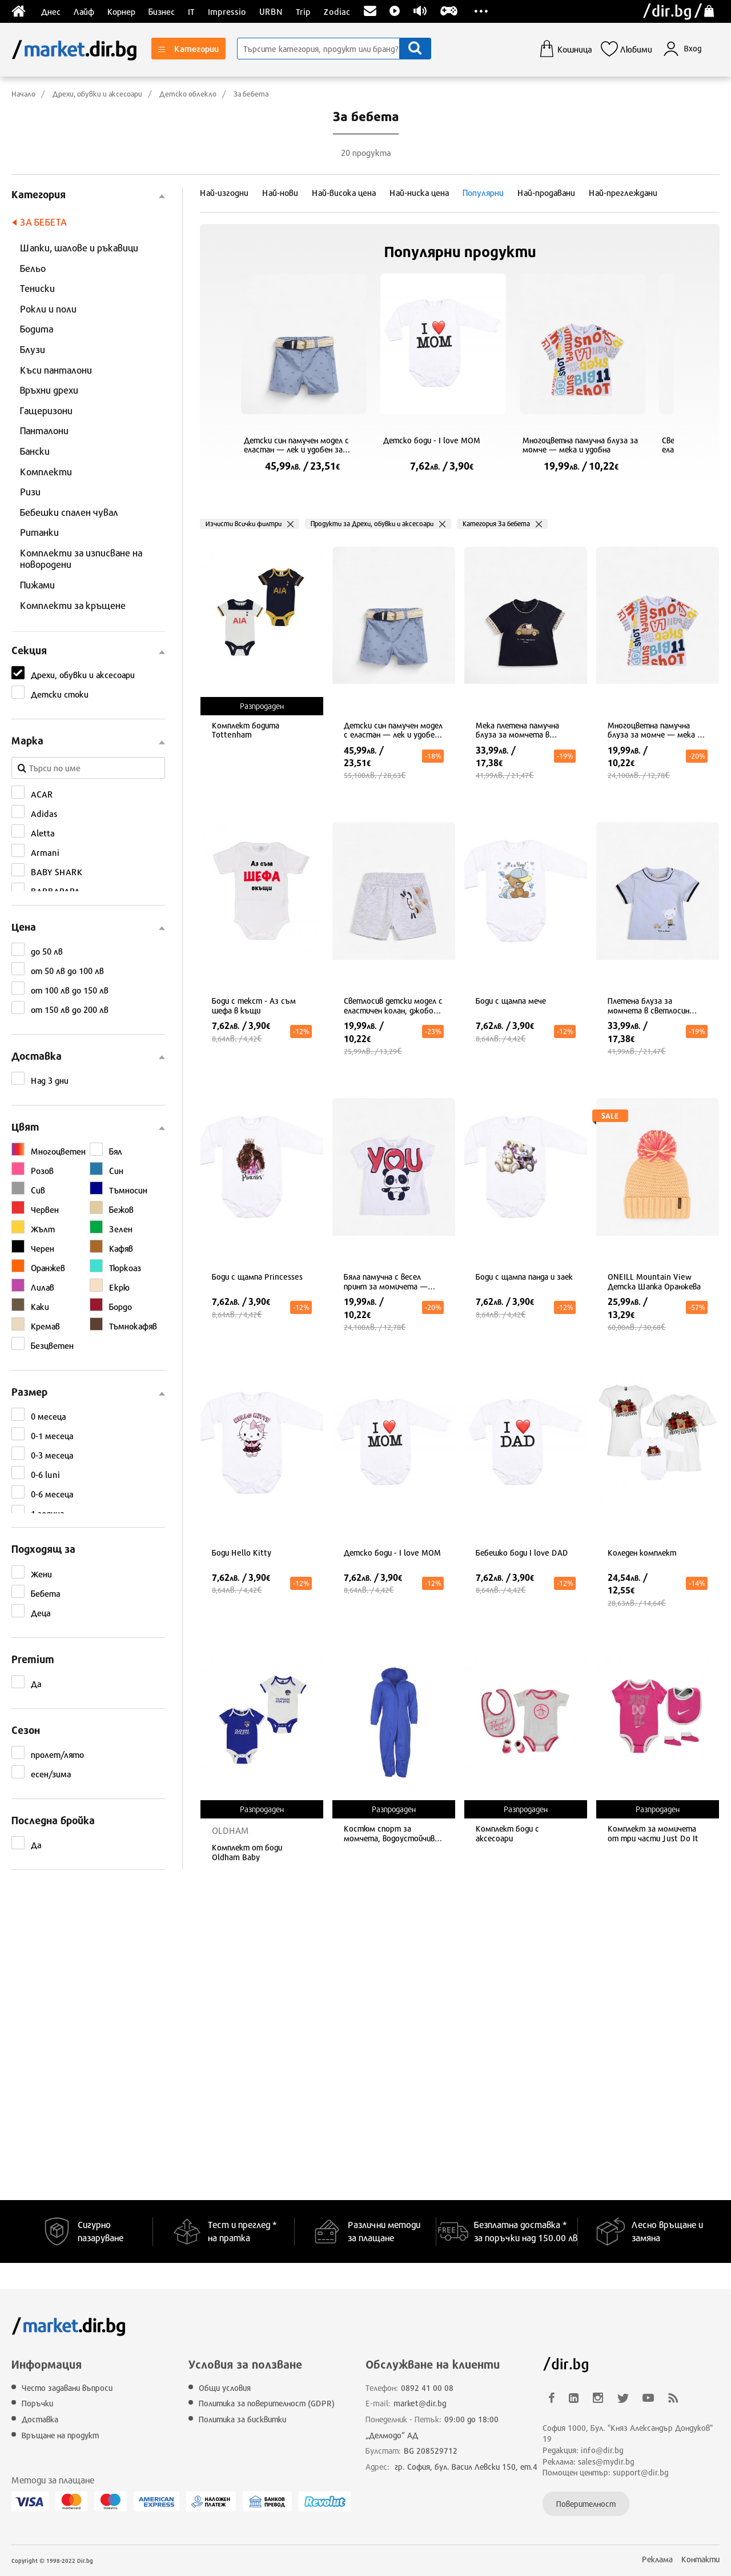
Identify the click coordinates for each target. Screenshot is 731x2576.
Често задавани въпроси (67, 2388)
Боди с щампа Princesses (257, 1276)
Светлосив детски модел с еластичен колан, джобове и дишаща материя (393, 1006)
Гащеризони (46, 410)
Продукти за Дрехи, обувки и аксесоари (372, 523)
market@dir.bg (420, 2403)
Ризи (30, 492)
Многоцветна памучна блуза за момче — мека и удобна (580, 445)
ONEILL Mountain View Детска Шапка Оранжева (654, 1281)
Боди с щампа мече (511, 1000)
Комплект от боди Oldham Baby (247, 1852)
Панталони (44, 430)
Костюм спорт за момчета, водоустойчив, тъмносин (390, 1834)
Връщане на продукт (60, 2435)
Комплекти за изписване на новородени (81, 559)
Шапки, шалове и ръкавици (79, 248)
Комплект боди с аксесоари (507, 1833)
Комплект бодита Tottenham (245, 730)
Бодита (36, 329)
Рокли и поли (48, 309)
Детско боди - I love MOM (431, 440)
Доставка (40, 2419)
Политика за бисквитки (242, 2419)
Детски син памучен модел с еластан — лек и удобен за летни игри (296, 446)
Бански (35, 451)
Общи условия (225, 2388)
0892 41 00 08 (427, 2388)
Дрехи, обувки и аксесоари (97, 93)
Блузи (32, 349)
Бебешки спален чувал (69, 512)
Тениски (37, 288)
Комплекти (46, 472)
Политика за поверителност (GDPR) (267, 2403)
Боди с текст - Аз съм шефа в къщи (254, 1005)
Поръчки (37, 2403)
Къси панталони (56, 370)
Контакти (700, 2559)
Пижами (37, 585)
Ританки (39, 532)
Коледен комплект (642, 1552)
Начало (23, 93)
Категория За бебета (496, 523)
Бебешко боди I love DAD (522, 1552)
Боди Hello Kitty (241, 1552)
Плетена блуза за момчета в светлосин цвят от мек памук (648, 1006)
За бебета (251, 93)
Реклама (657, 2559)
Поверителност (586, 2504)
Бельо (33, 268)
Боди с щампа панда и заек (524, 1276)
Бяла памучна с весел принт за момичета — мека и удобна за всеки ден (393, 1282)
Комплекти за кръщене (73, 605)
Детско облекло (187, 93)
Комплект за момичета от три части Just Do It (653, 1833)
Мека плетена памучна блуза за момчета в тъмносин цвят (517, 731)
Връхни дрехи (49, 390)
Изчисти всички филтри (244, 523)
